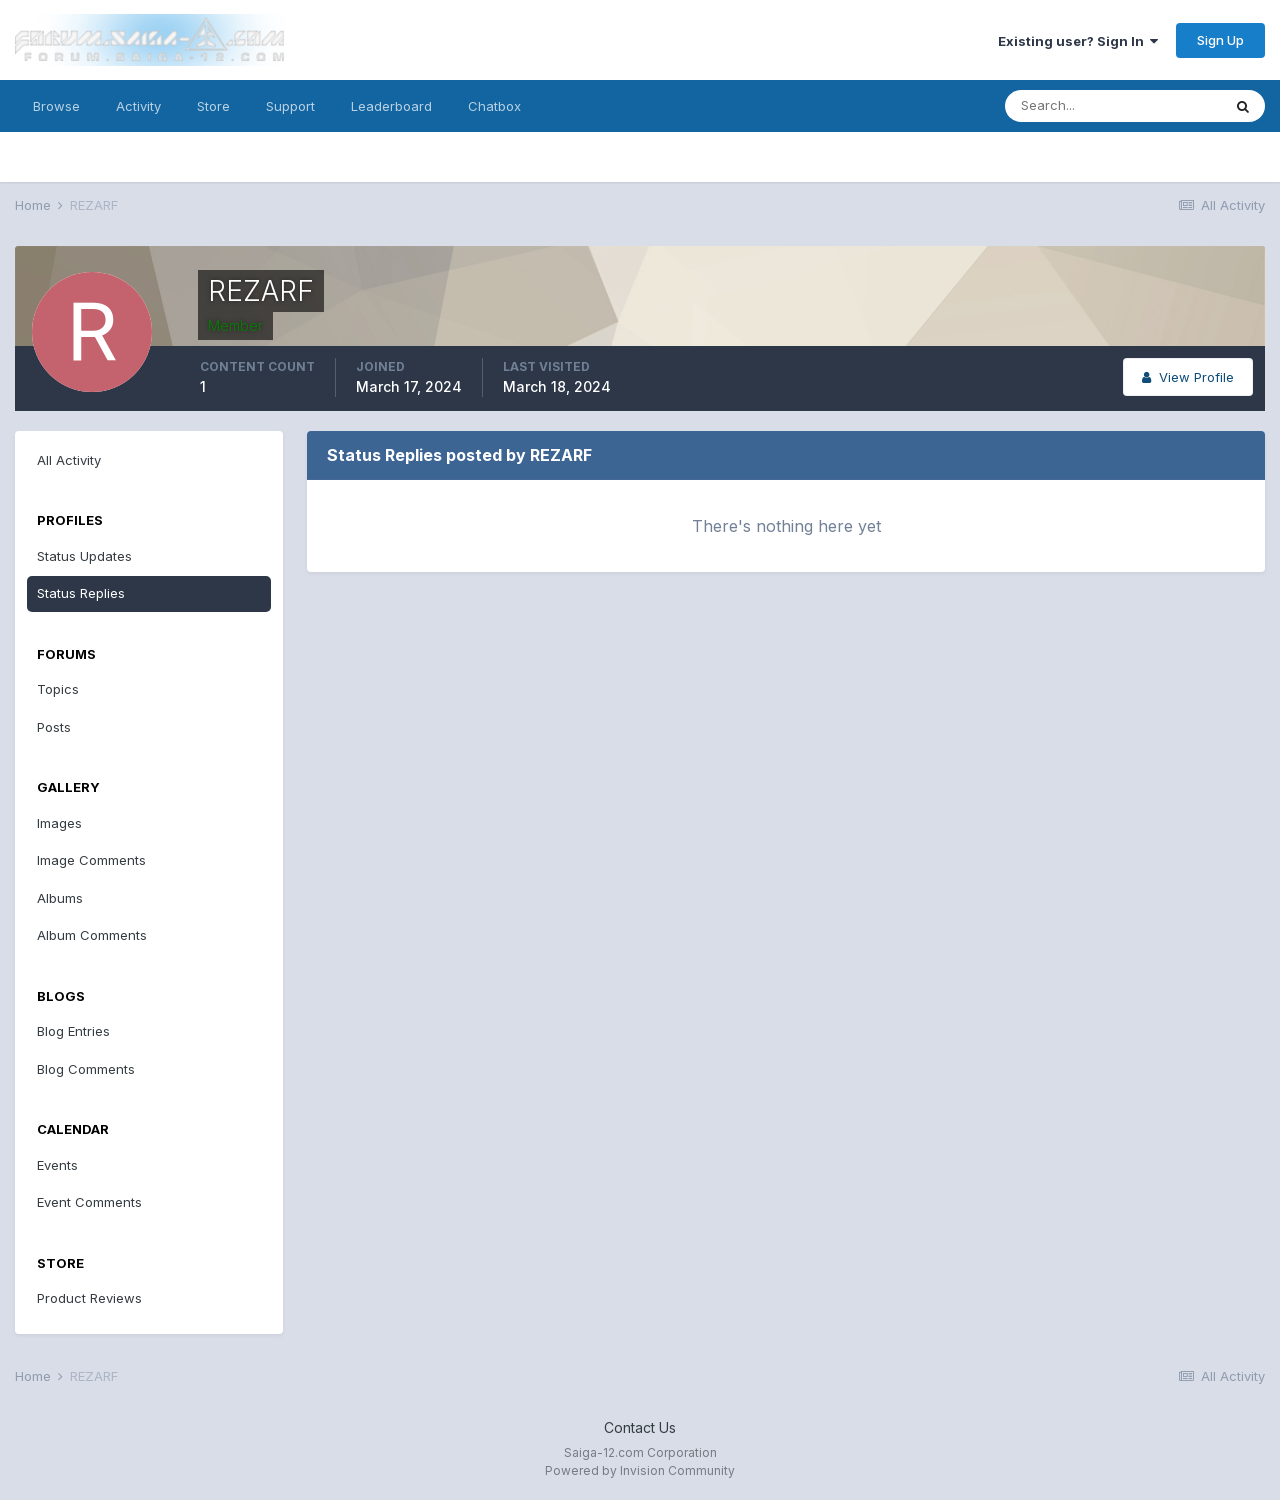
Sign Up (1220, 40)
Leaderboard (391, 106)
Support (290, 106)
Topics (58, 689)
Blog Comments (86, 1069)
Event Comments (89, 1202)
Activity (138, 106)
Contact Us (640, 1427)
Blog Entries (73, 1031)
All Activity (69, 460)
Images (59, 823)
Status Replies (81, 593)
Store (213, 106)
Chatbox (494, 106)
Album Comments (92, 935)
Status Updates (84, 556)
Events (57, 1165)
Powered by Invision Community (640, 1470)
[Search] (1113, 106)
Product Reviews (89, 1298)
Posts (54, 727)
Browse (56, 106)
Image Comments (91, 860)
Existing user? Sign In (1078, 41)
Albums (60, 898)
